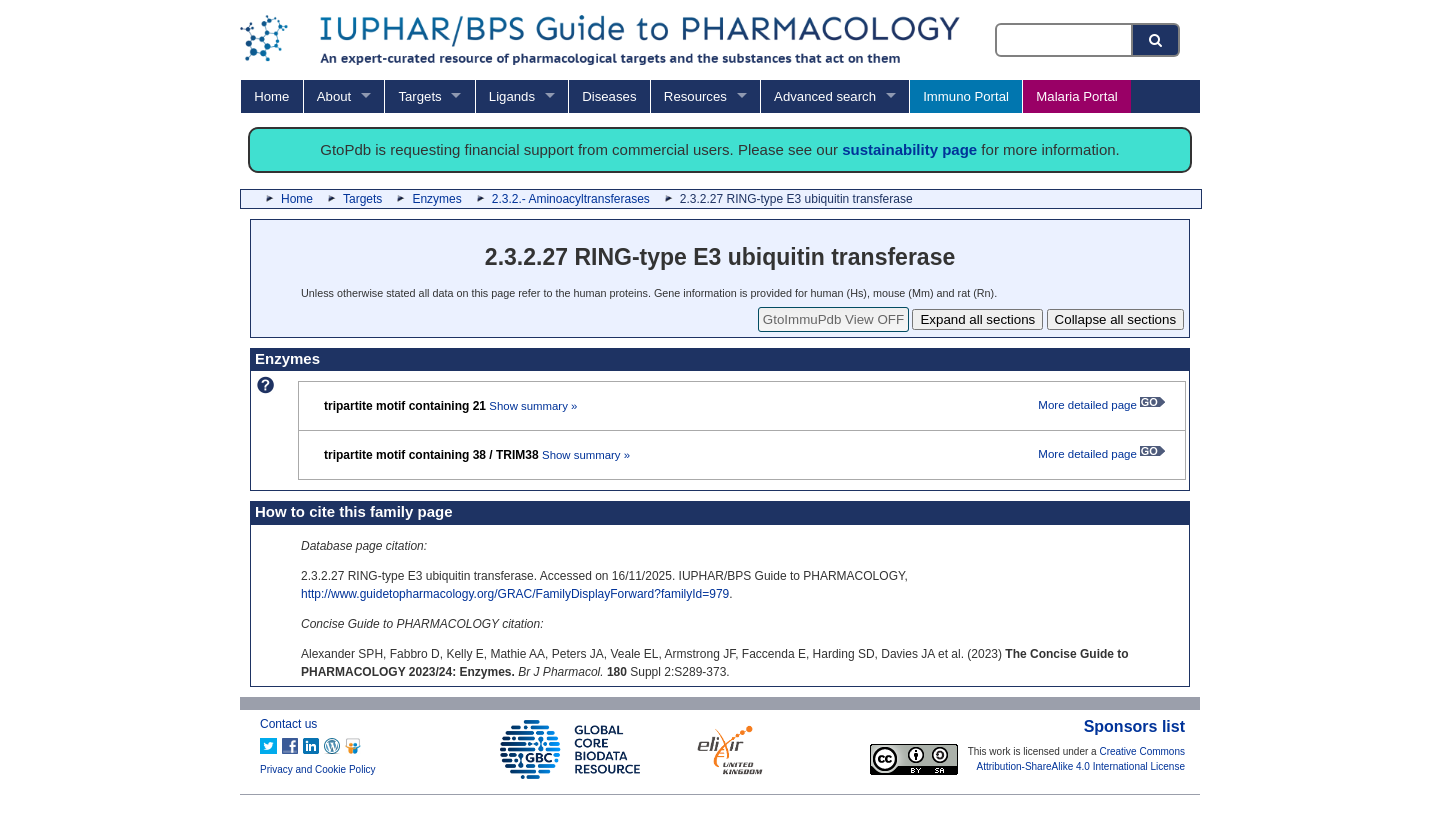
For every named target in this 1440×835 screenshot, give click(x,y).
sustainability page (909, 149)
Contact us (288, 724)
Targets (419, 96)
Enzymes (436, 199)
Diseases (609, 96)
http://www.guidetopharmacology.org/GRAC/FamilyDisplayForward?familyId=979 (515, 594)
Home (271, 96)
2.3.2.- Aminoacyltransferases (571, 199)
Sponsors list (1134, 726)
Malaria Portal (1076, 96)
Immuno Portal (966, 96)
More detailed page (1101, 405)
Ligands (512, 96)
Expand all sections (977, 319)
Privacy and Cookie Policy (318, 769)
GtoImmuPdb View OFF (833, 319)
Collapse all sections (1116, 319)
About (334, 96)
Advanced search (825, 96)
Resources (695, 96)
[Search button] (1157, 40)
